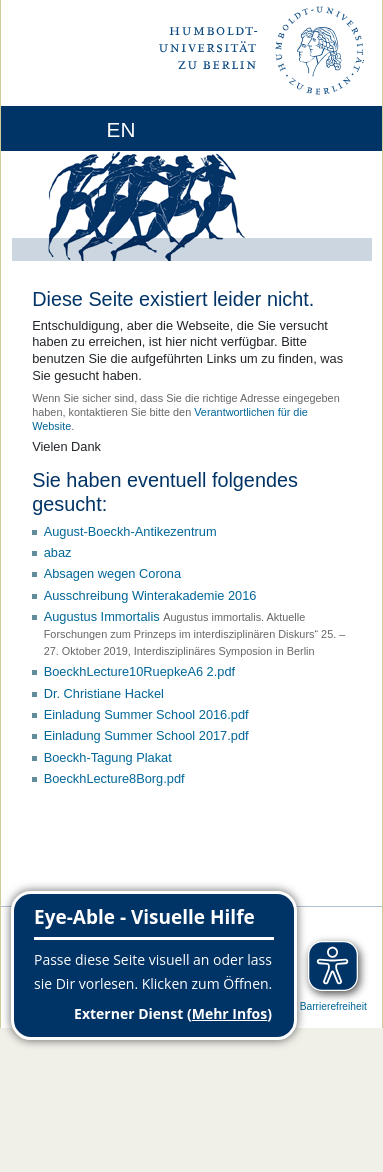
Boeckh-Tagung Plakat (108, 757)
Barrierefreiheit (333, 1006)
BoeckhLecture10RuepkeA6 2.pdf (139, 671)
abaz (58, 552)
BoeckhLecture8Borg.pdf (114, 778)
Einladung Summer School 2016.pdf (146, 714)
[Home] (72, 128)
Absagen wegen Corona (112, 573)
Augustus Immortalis (102, 616)
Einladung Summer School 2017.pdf (146, 735)
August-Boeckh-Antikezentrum (130, 531)
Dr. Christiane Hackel (104, 693)
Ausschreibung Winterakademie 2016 (150, 595)
